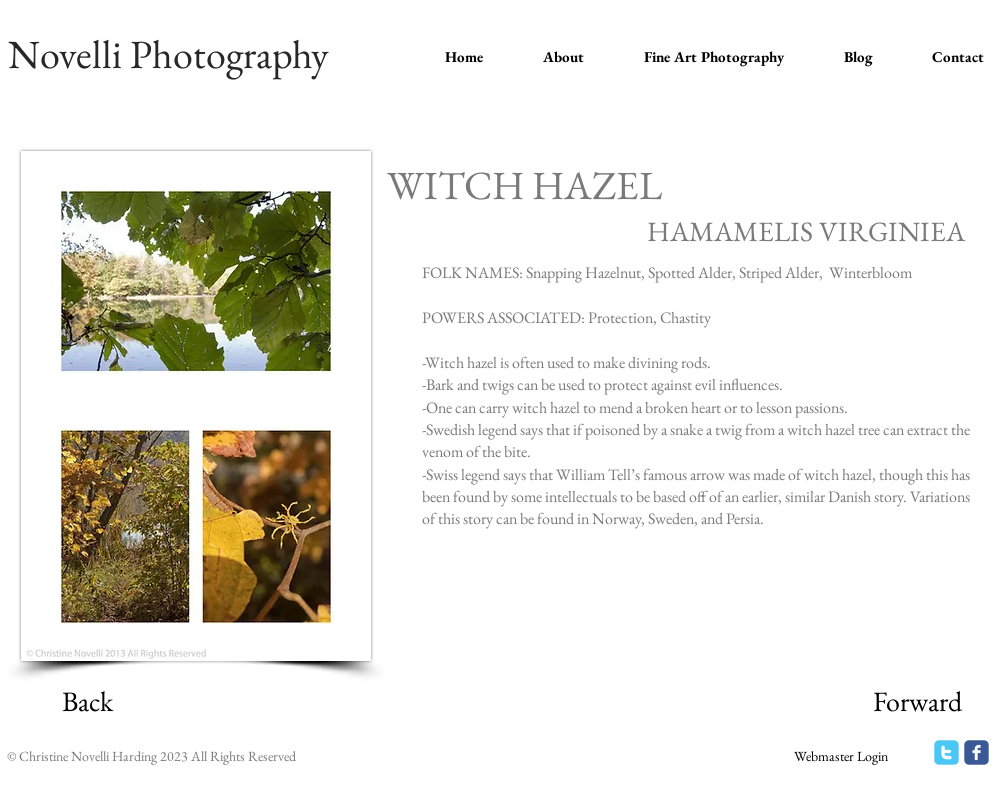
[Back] (87, 702)
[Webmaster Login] (840, 757)
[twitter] (946, 752)
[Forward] (917, 702)
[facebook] (976, 752)
